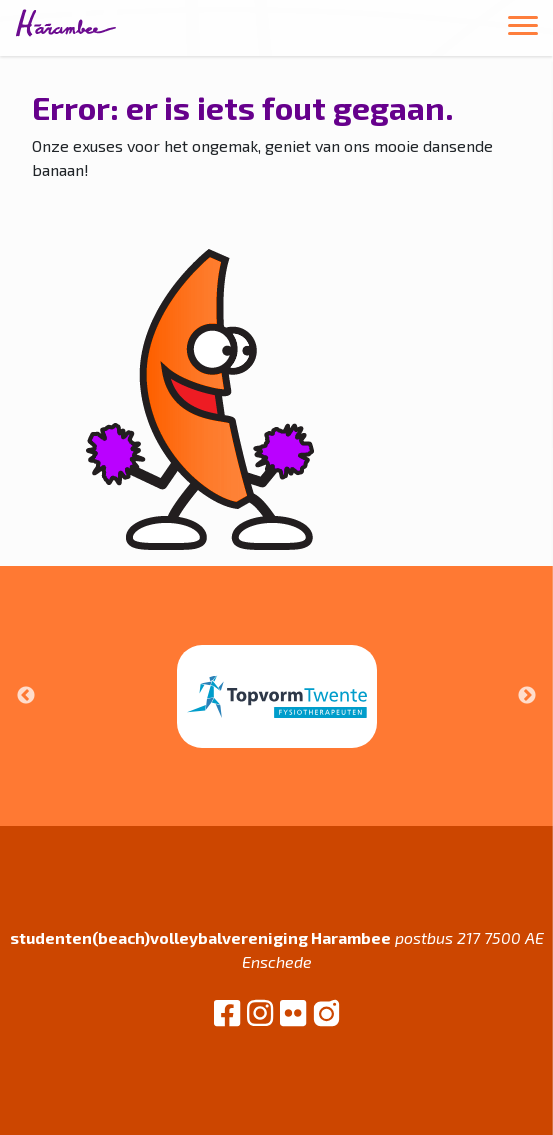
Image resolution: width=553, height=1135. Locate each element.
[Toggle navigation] (523, 28)
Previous (26, 696)
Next (527, 696)
